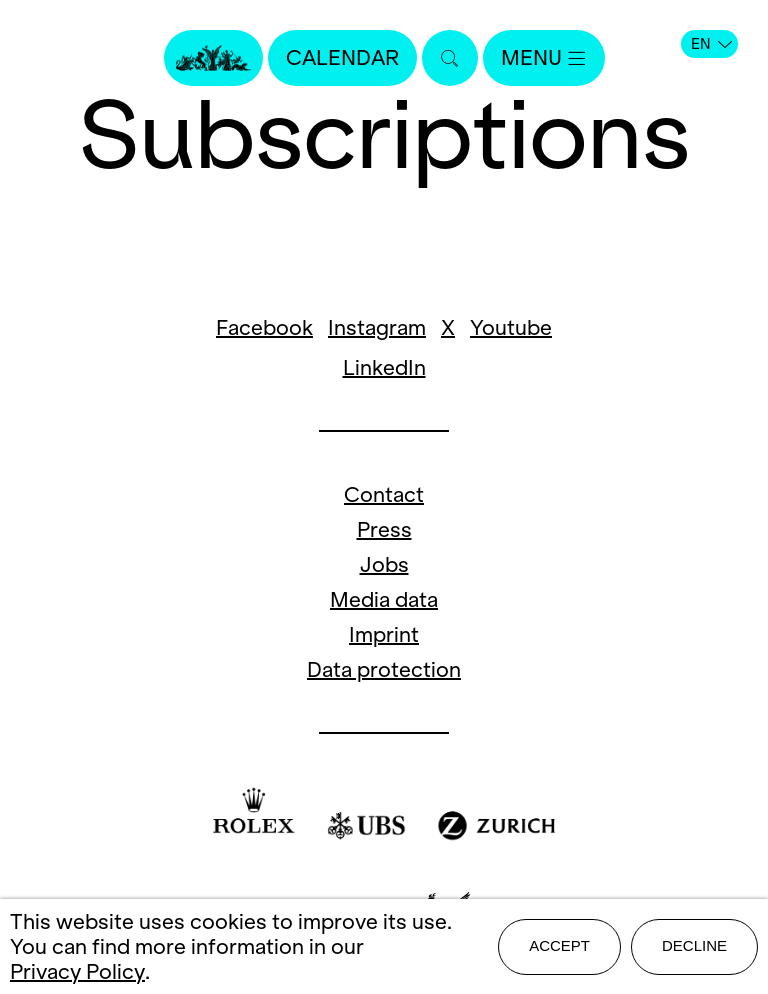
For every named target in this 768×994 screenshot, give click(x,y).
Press (384, 529)
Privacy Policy (77, 971)
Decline (694, 945)
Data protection (384, 669)
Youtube (511, 327)
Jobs (384, 564)
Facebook (264, 327)
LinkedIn (384, 367)
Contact (384, 494)
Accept (559, 945)
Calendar (342, 57)
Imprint (384, 634)
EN (711, 44)
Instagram (377, 327)
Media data (384, 599)
